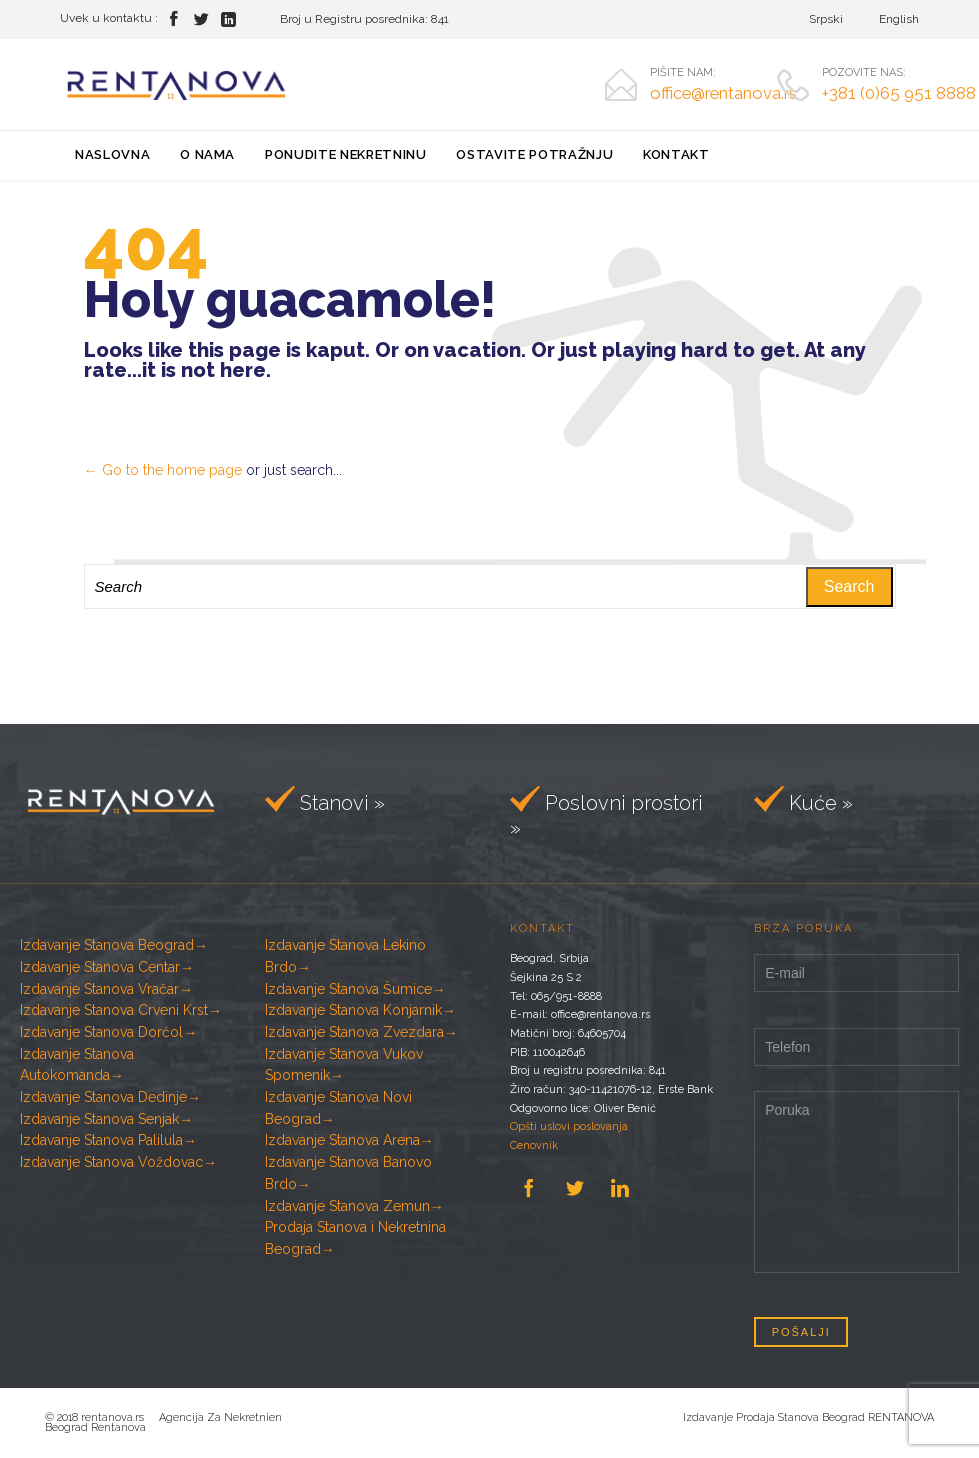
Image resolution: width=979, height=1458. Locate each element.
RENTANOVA (901, 1417)
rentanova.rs (120, 1417)
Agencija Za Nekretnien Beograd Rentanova (163, 1422)
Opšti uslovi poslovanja (569, 1126)
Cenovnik (534, 1145)
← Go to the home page (163, 470)
